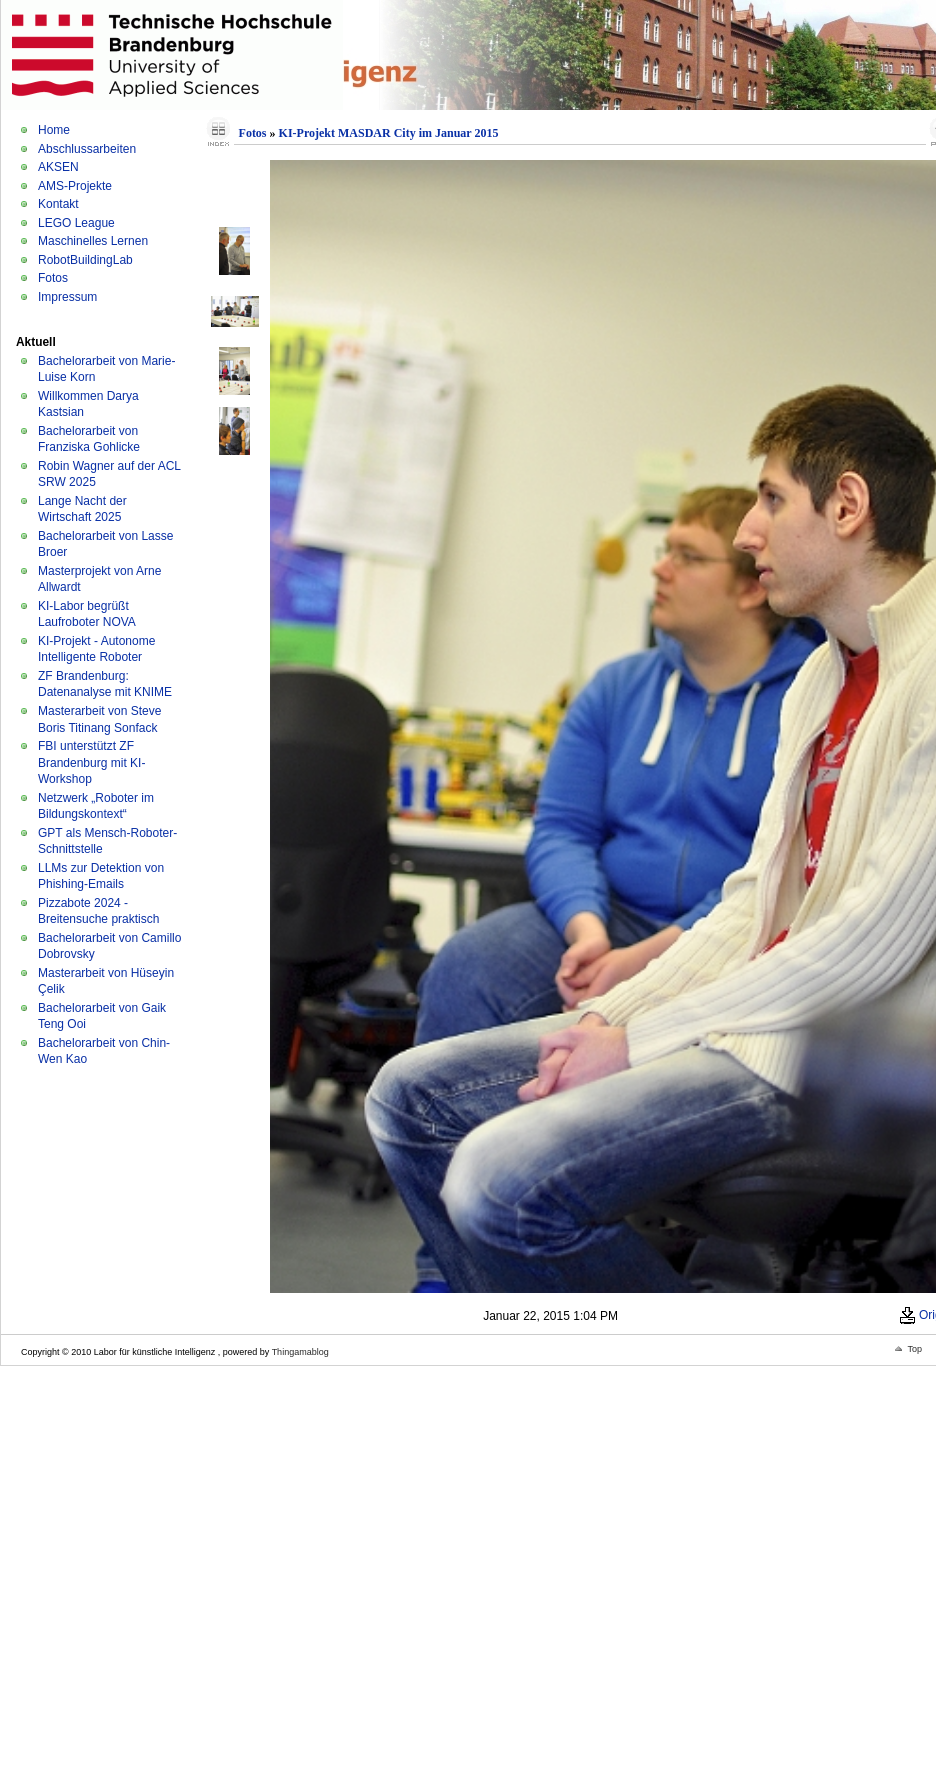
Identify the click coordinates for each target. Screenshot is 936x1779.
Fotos (53, 278)
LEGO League (76, 223)
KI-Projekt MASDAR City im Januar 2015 (389, 133)
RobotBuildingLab (85, 260)
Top (914, 1349)
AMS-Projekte (75, 186)
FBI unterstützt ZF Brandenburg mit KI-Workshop (91, 762)
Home (54, 130)
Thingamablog (300, 1352)
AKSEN (58, 167)
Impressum (67, 297)
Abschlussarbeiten (87, 149)
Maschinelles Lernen (93, 241)
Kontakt (58, 204)
